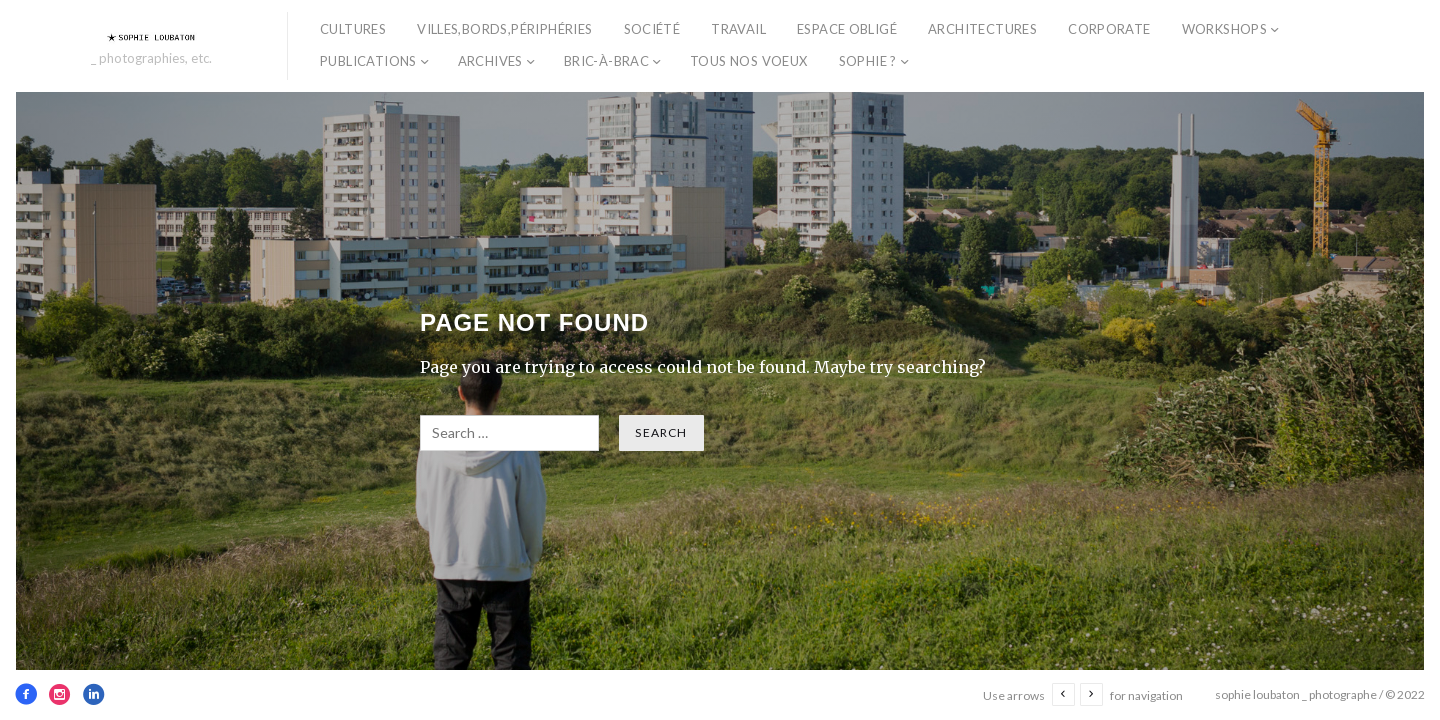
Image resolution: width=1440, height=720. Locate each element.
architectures (982, 29)
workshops (1225, 29)
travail (738, 29)
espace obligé (847, 29)
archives (490, 61)
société (652, 29)
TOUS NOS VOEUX (748, 61)
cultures (353, 29)
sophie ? (868, 61)
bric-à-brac (606, 61)
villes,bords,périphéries (504, 29)
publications (368, 61)
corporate (1109, 29)
